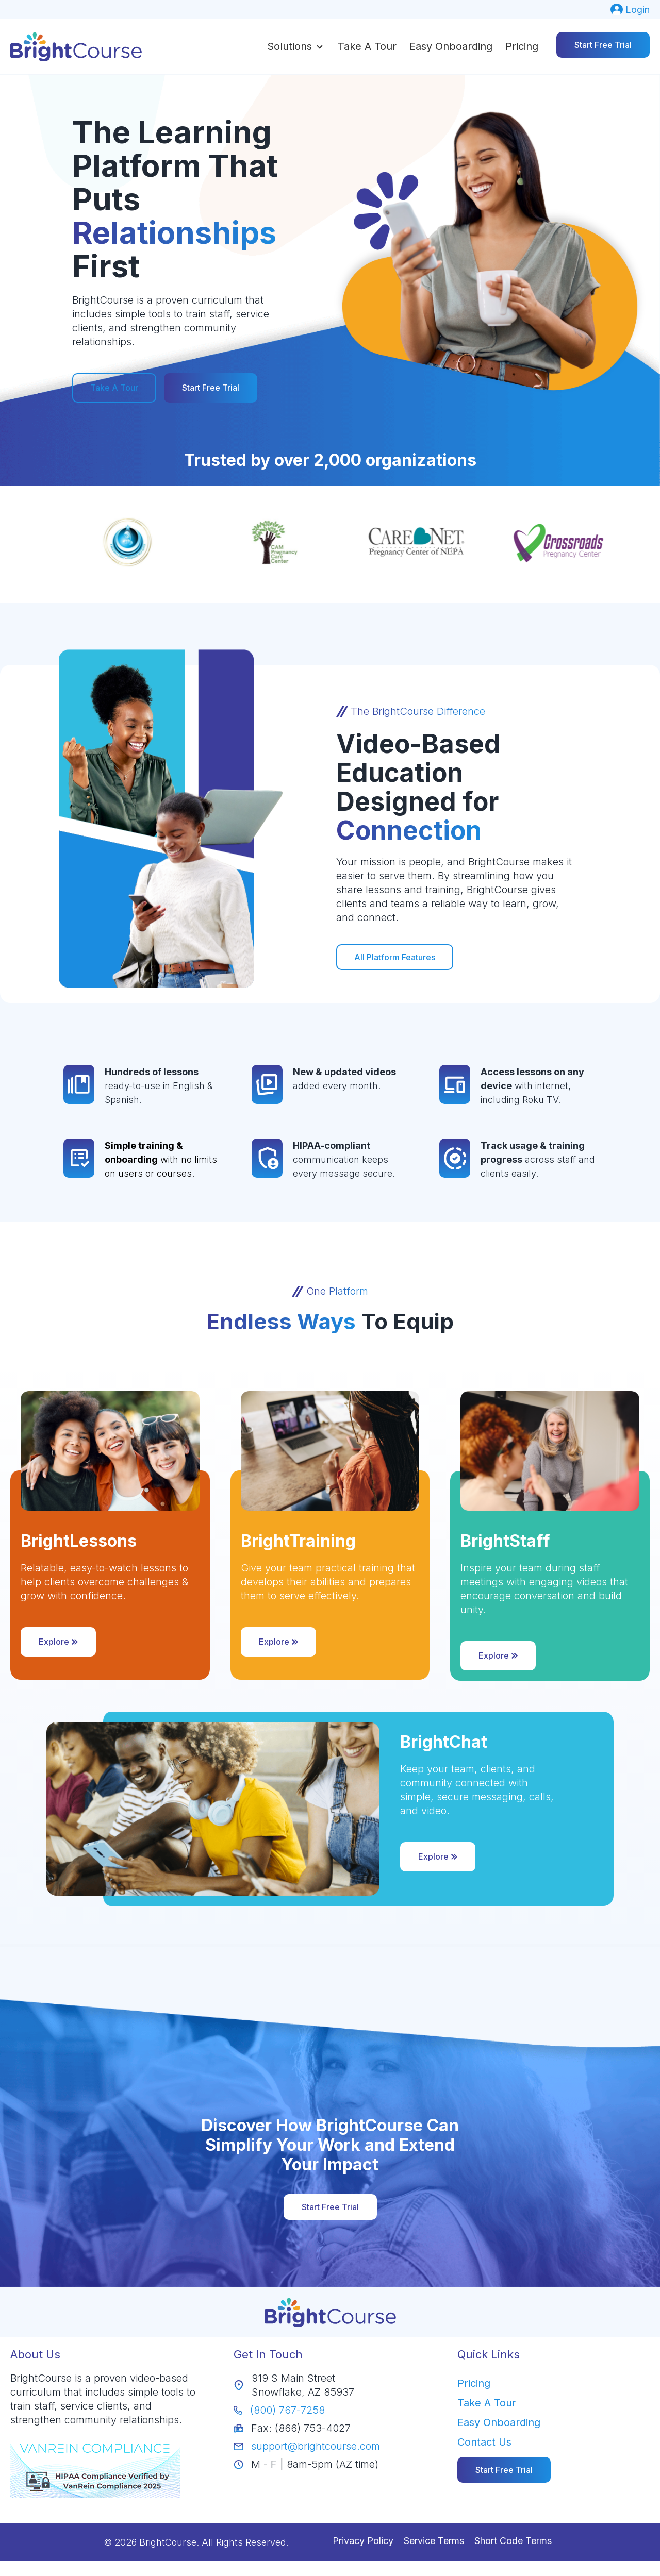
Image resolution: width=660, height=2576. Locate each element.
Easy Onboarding (450, 46)
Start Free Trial (603, 45)
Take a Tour (367, 46)
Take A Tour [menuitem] (486, 2402)
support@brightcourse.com (315, 2445)
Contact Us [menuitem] (484, 2441)
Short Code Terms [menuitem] (513, 2540)
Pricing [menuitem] (473, 2383)
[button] (296, 46)
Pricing (521, 46)
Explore (58, 1641)
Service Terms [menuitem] (434, 2540)
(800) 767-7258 (287, 2409)
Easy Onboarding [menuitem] (498, 2422)
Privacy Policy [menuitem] (363, 2540)
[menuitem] (630, 9)
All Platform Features (398, 956)
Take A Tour (114, 387)
